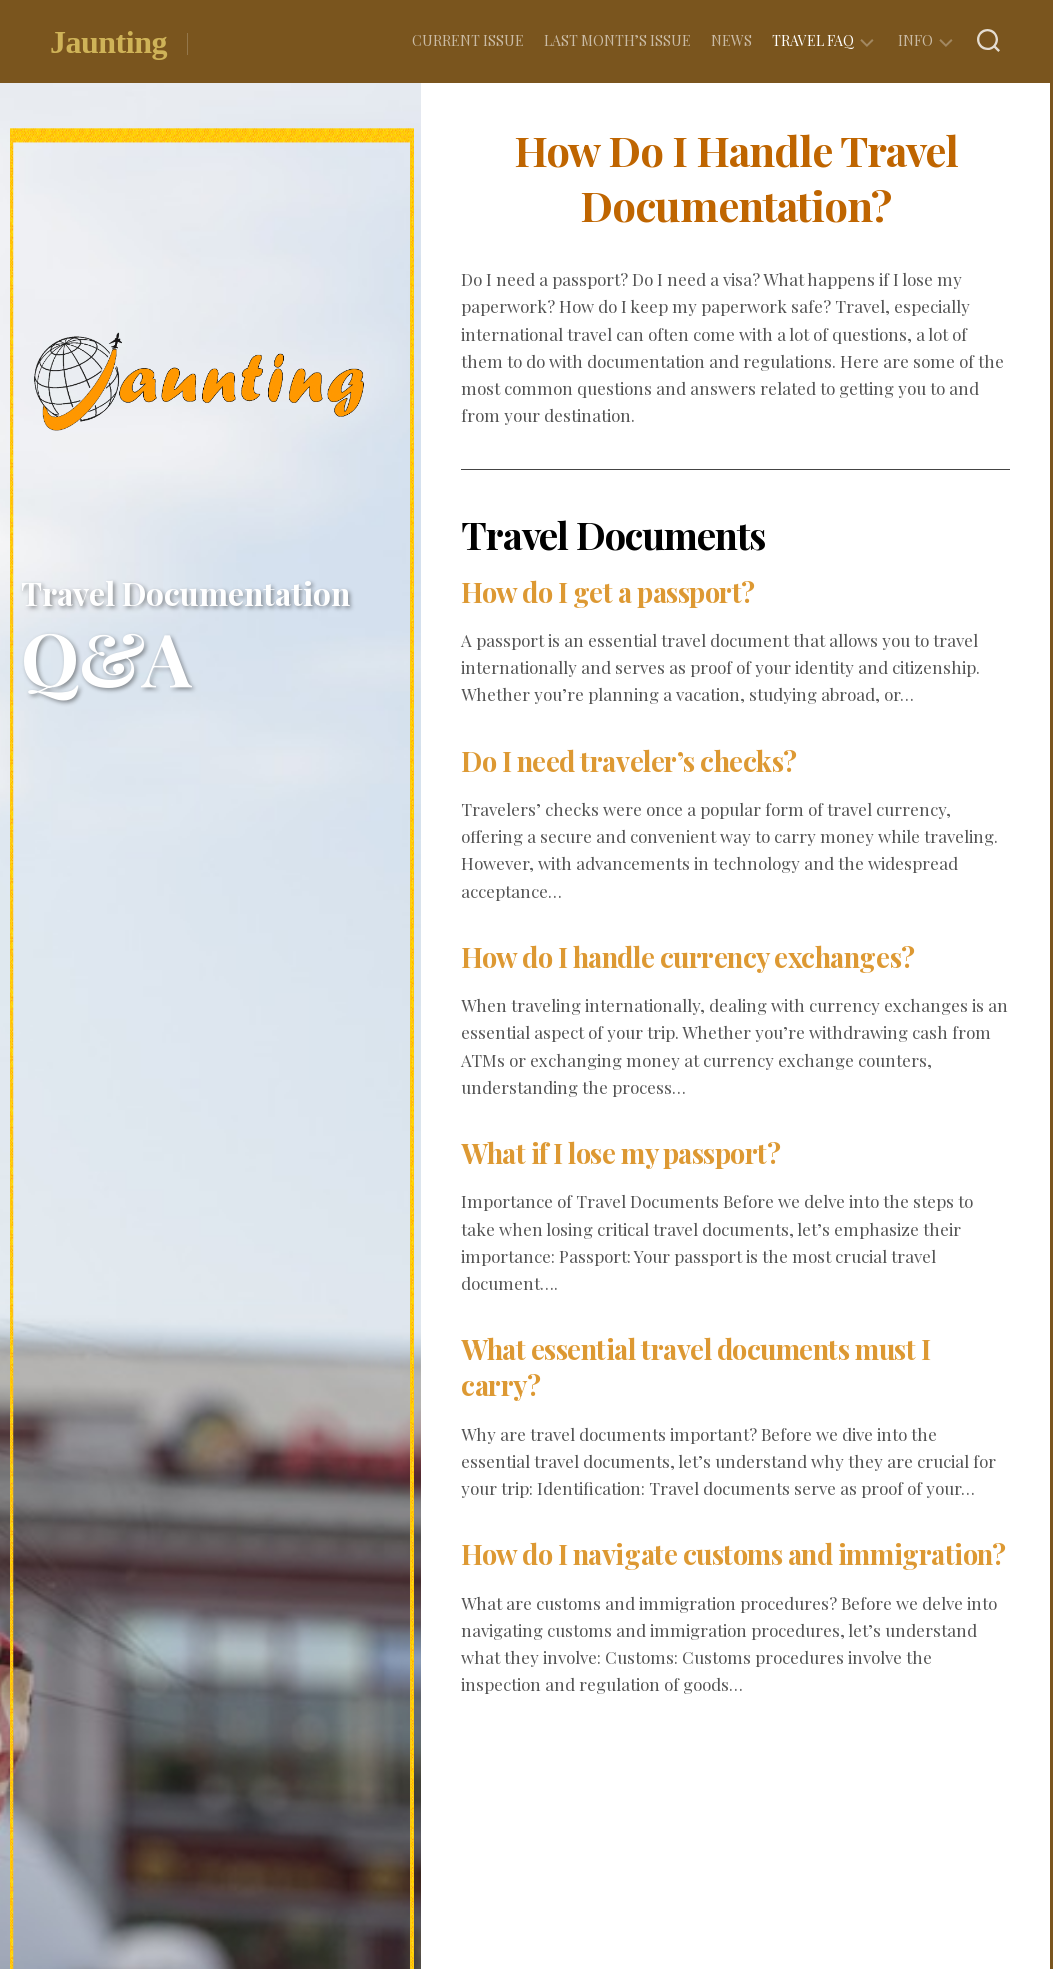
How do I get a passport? (613, 591)
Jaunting (108, 43)
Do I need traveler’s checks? (634, 760)
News (731, 40)
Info (915, 40)
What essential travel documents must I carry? (704, 1366)
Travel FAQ (813, 40)
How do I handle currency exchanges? (697, 956)
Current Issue (468, 40)
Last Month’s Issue (617, 40)
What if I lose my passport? (627, 1152)
